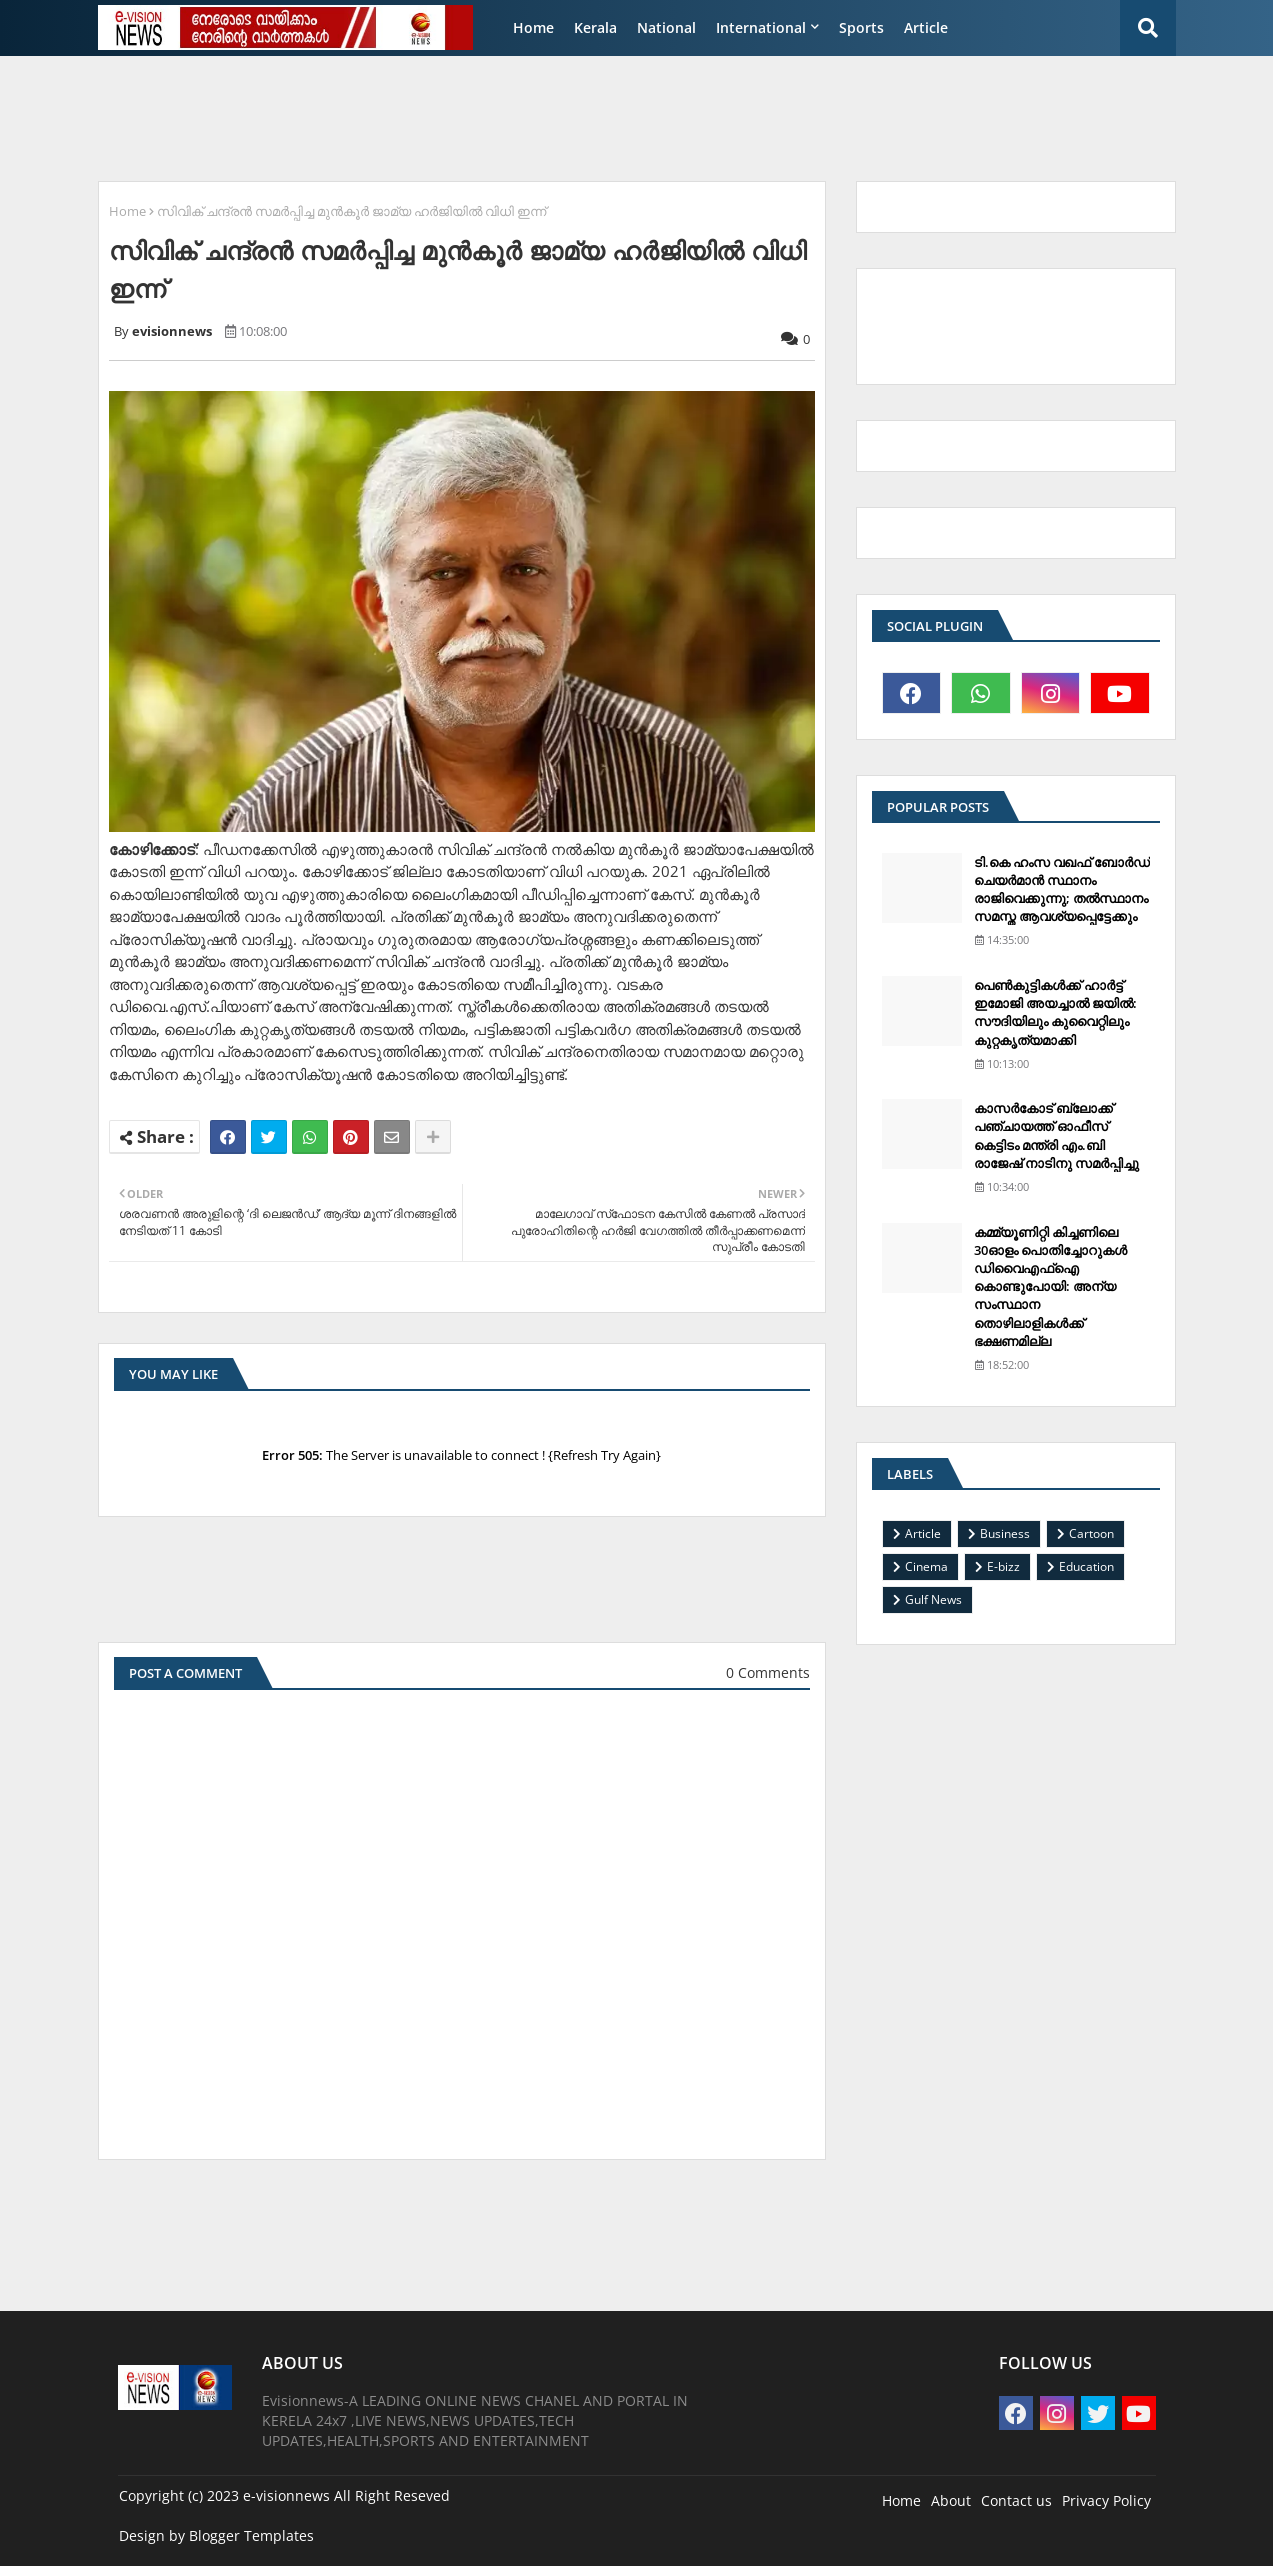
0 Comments (768, 1672)
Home (533, 27)
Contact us (1016, 2500)
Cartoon (1091, 1533)
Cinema (926, 1566)
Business (1005, 1533)
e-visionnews (286, 2495)
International (761, 27)
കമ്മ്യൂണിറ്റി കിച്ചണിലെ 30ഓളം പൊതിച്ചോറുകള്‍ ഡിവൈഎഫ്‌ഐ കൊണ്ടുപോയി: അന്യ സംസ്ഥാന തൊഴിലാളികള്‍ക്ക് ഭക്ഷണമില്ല (1050, 1286)
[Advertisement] (572, 116)
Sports (861, 27)
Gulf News (933, 1599)
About (951, 2500)
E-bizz (1003, 1566)
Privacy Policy (1106, 2500)
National (666, 27)
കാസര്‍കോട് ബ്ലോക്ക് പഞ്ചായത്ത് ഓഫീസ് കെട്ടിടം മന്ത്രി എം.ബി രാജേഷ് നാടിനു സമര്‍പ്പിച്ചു (1056, 1135)
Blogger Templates (251, 2535)
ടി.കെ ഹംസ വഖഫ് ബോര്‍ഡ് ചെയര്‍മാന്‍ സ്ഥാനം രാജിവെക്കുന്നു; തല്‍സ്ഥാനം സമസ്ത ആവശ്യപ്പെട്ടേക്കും (1062, 889)
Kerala (595, 27)
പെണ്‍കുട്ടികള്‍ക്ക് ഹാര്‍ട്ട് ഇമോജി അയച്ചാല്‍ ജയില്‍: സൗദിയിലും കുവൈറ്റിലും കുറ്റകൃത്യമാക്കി (1055, 1012)
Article (926, 27)
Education (1086, 1566)
